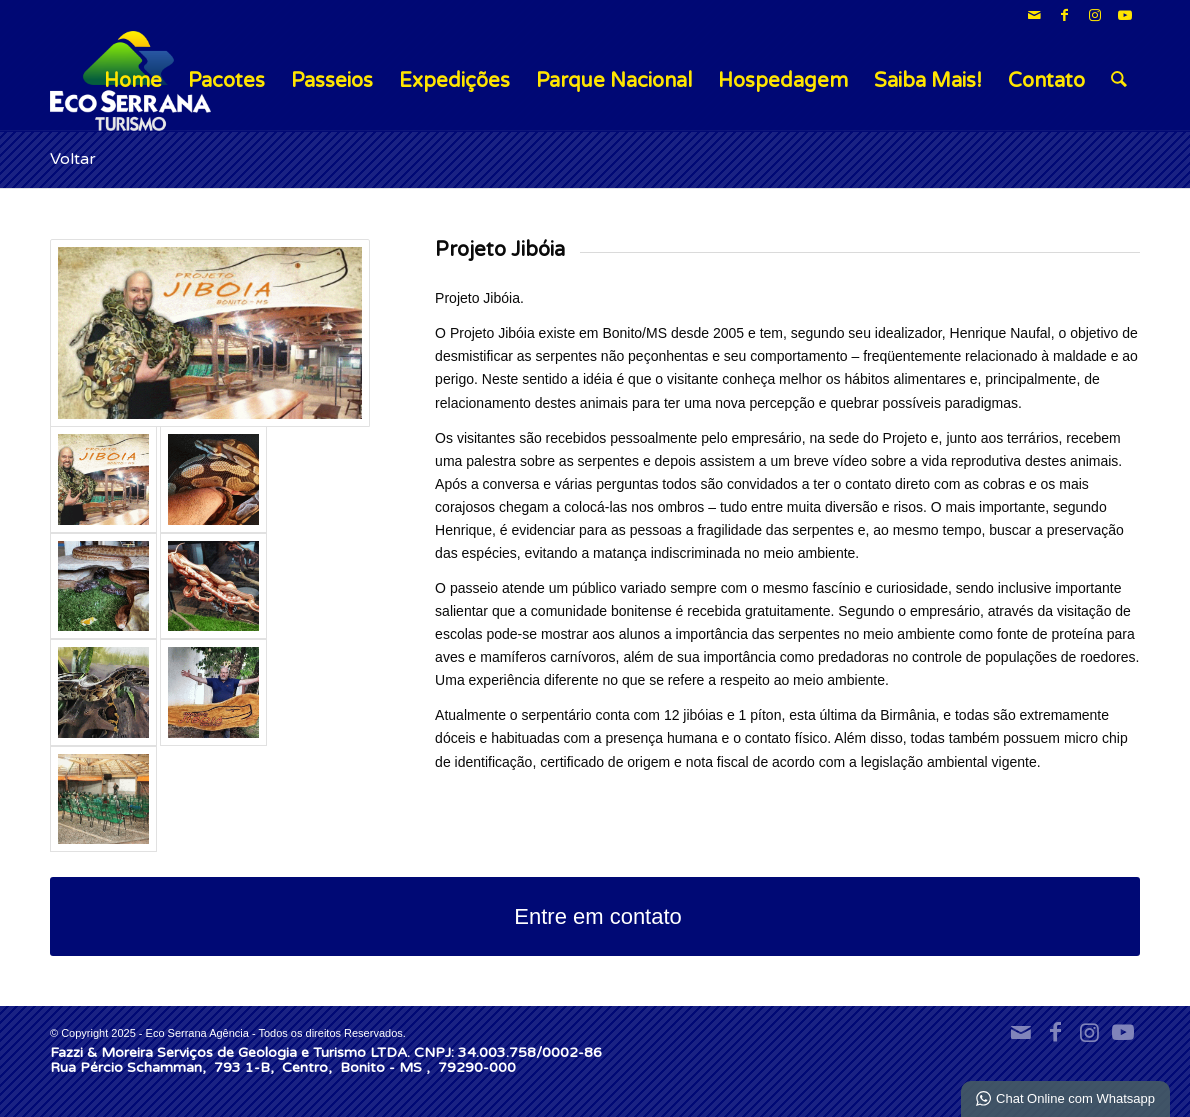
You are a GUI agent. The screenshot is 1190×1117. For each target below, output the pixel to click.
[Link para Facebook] (1064, 15)
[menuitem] (1119, 81)
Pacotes (226, 81)
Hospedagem (783, 81)
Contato (1046, 81)
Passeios (332, 81)
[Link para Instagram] (1094, 15)
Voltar (73, 159)
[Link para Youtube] (1125, 15)
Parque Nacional (614, 81)
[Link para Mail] (1034, 15)
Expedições (454, 81)
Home (133, 81)
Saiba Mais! (928, 81)
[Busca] (1119, 81)
